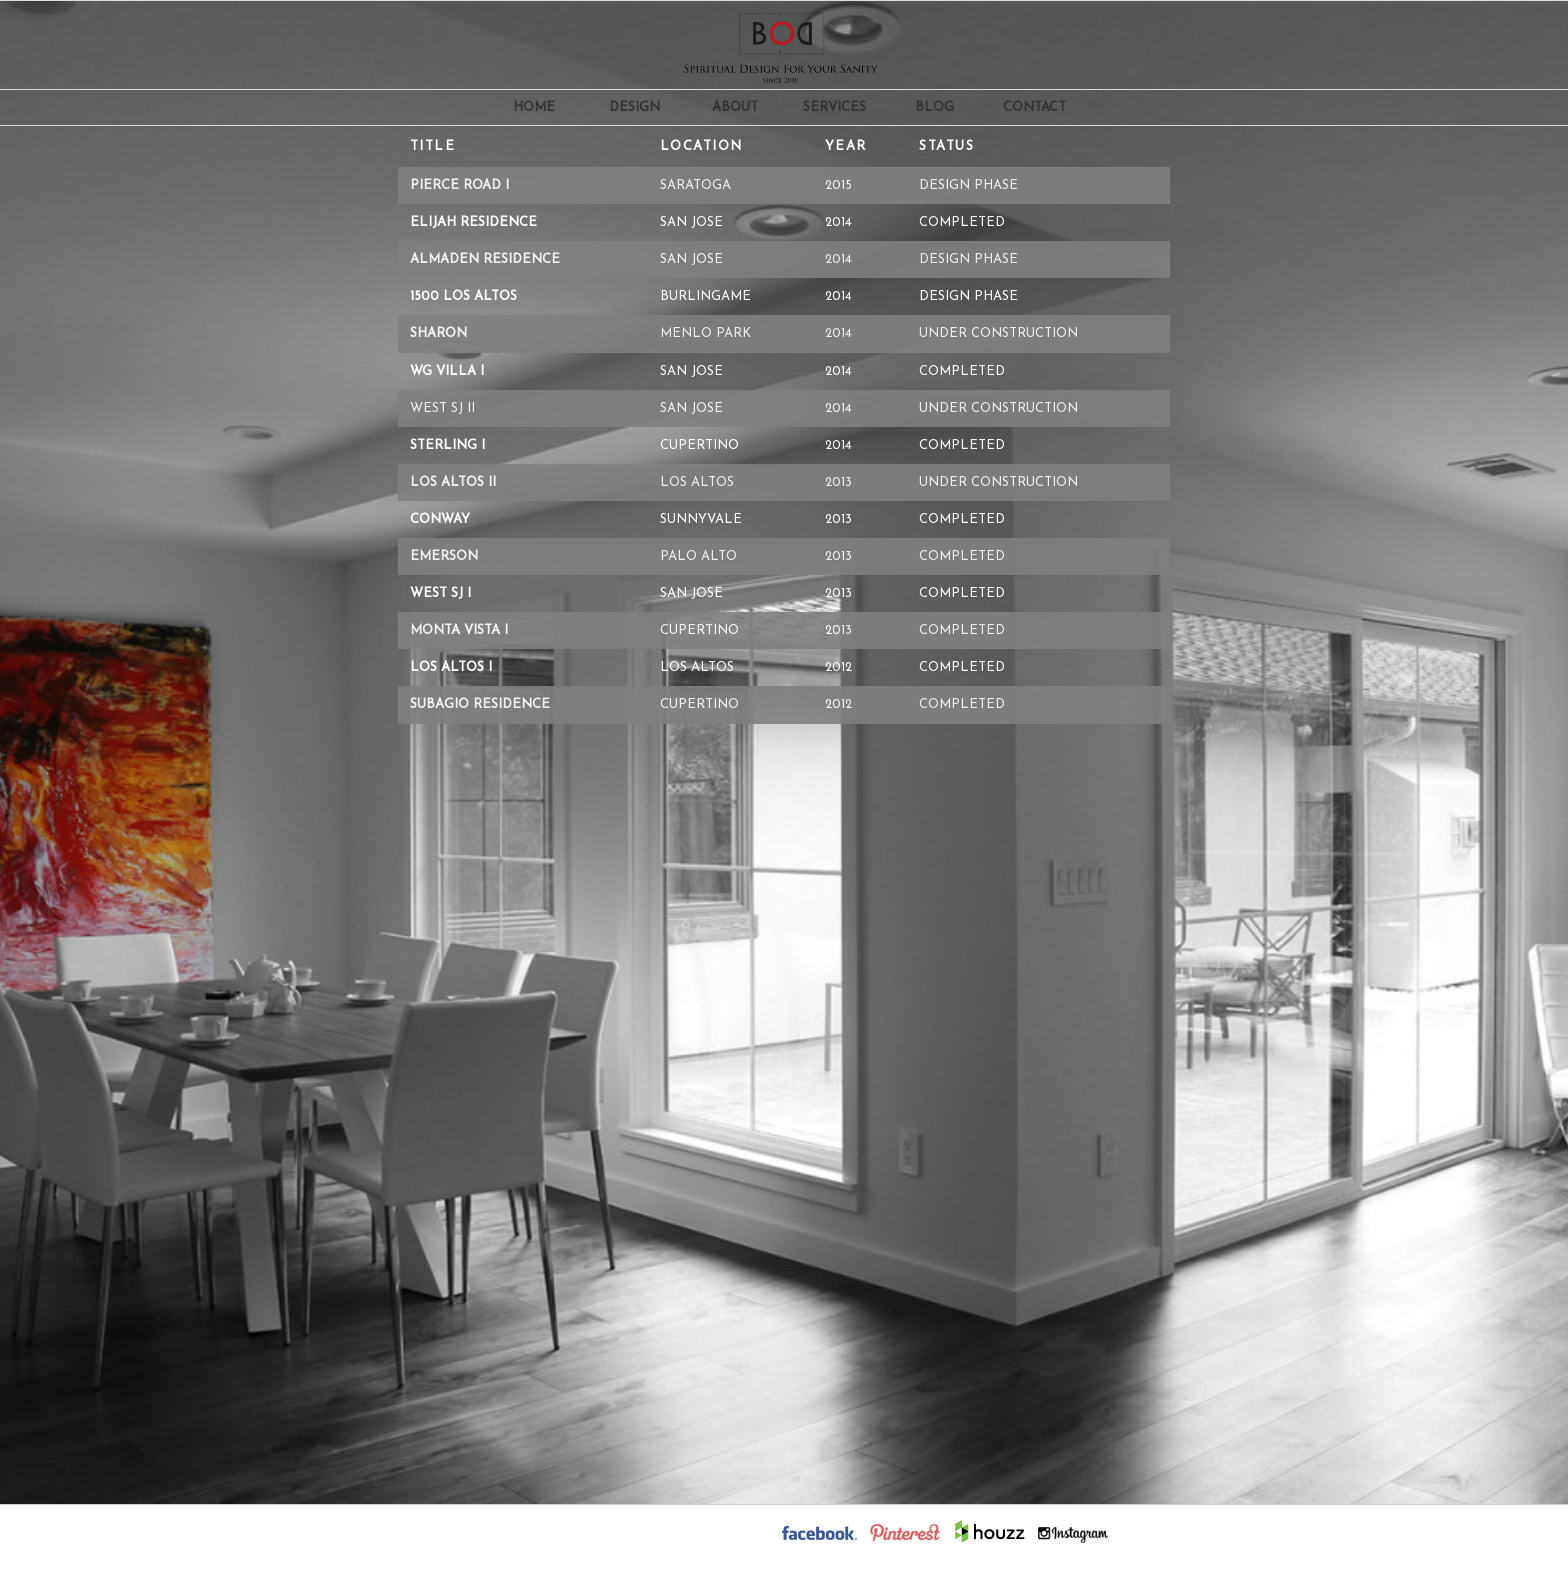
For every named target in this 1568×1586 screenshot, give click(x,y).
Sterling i (447, 445)
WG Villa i (447, 371)
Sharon (438, 333)
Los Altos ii (453, 482)
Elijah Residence (473, 222)
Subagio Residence (480, 704)
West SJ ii (442, 408)
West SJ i (440, 593)
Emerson (444, 556)
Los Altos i (451, 667)
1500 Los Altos (463, 296)
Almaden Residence (485, 259)
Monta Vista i (459, 630)
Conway (440, 519)
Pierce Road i (459, 185)
